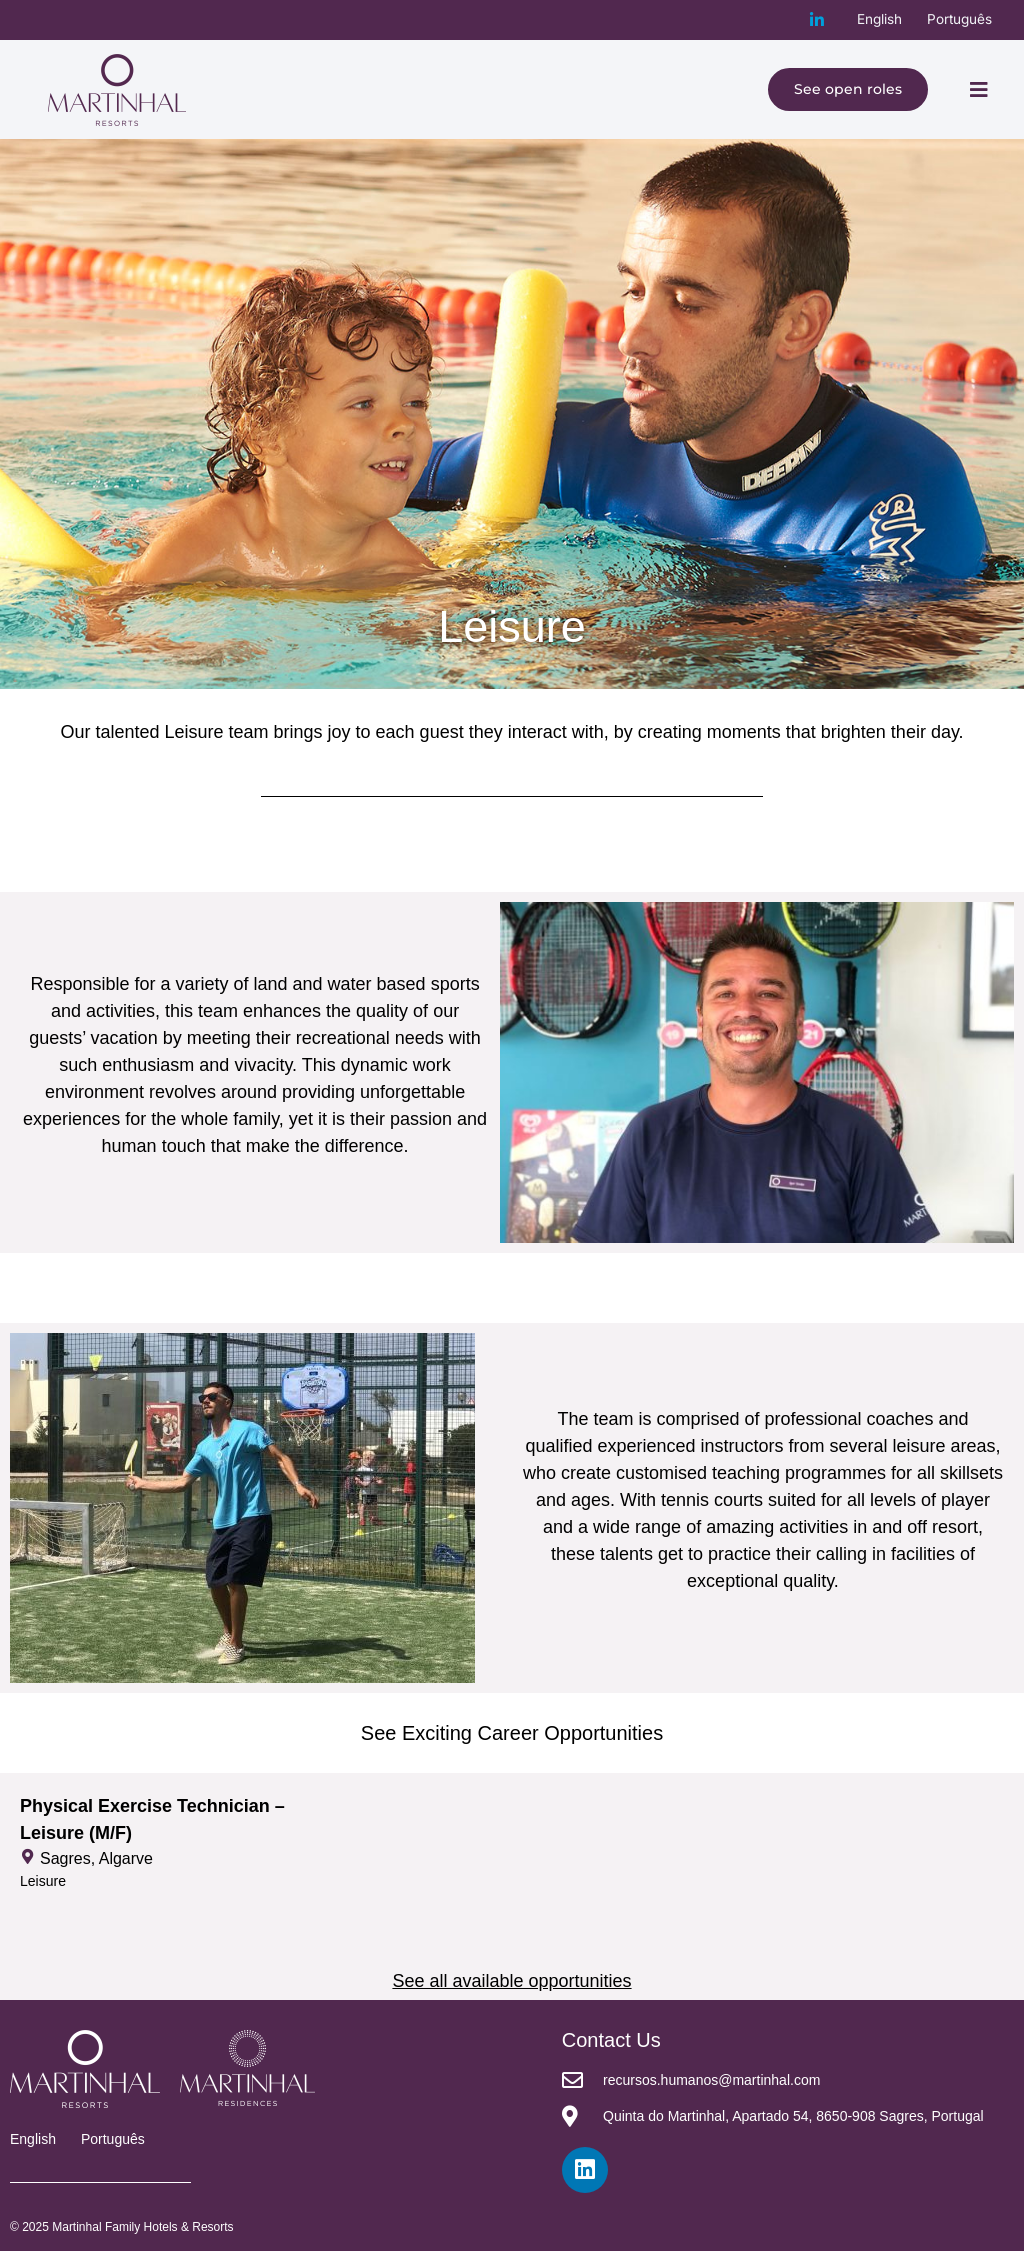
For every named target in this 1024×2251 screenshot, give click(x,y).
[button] (979, 90)
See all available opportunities (511, 1981)
